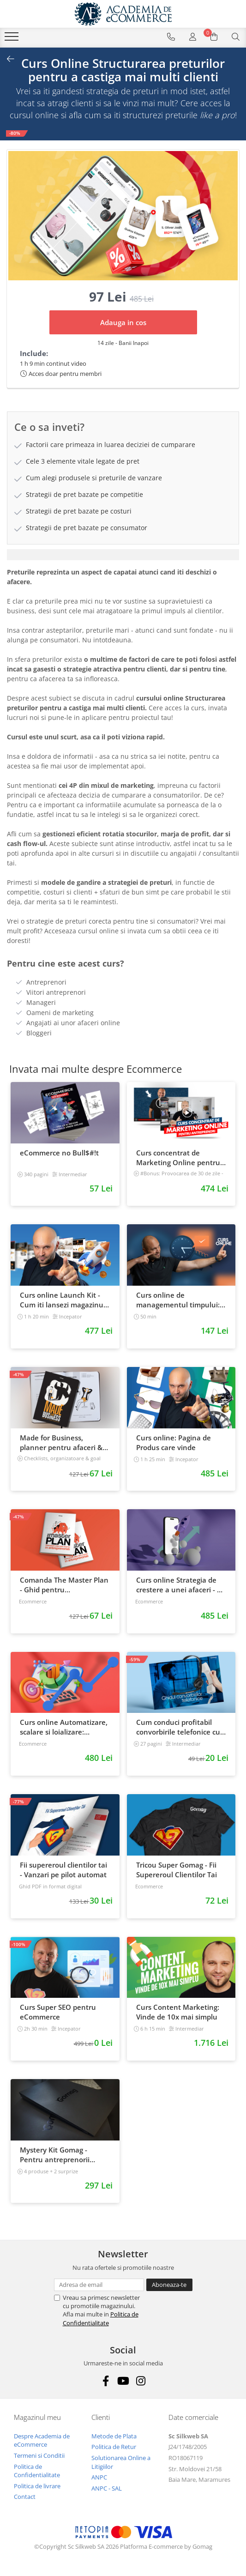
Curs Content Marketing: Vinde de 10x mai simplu (177, 2011)
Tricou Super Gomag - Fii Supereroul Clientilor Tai (176, 1869)
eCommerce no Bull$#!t (59, 1152)
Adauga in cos (123, 322)
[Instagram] (140, 2381)
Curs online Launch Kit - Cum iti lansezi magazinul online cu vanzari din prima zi (62, 1300)
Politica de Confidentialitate (100, 2318)
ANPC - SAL (106, 2488)
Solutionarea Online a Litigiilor (120, 2462)
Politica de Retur (113, 2447)
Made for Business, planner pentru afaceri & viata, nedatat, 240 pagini (62, 1442)
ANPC (99, 2477)
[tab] (123, 554)
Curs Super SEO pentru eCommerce (58, 2011)
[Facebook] (105, 2381)
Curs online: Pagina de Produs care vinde (173, 1442)
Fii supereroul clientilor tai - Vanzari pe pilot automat (63, 1869)
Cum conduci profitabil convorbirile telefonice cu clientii (178, 1727)
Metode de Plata (114, 2436)
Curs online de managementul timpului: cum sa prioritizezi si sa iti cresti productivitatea (178, 1300)
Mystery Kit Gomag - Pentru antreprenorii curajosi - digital (55, 2155)
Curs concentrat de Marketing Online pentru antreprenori (178, 1157)
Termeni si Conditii (39, 2455)
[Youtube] (123, 2381)
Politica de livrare (37, 2486)
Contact (25, 2496)
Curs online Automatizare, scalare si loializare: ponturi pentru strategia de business (64, 1727)
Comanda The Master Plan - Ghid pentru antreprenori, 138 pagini (64, 1585)
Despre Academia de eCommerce (42, 2440)
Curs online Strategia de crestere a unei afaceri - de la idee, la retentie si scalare (180, 1585)
